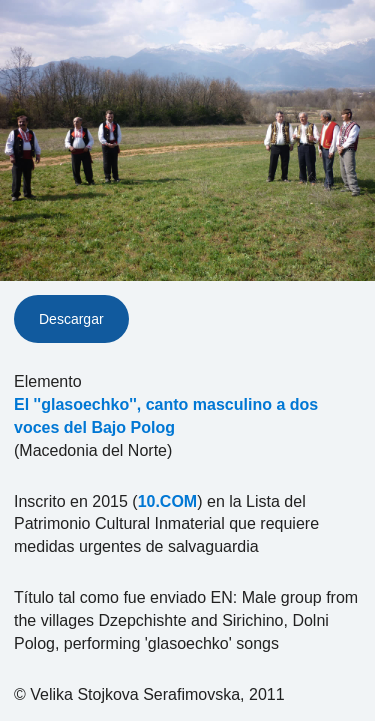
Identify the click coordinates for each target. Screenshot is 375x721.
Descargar (71, 319)
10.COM (168, 501)
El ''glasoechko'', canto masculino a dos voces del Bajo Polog (166, 416)
